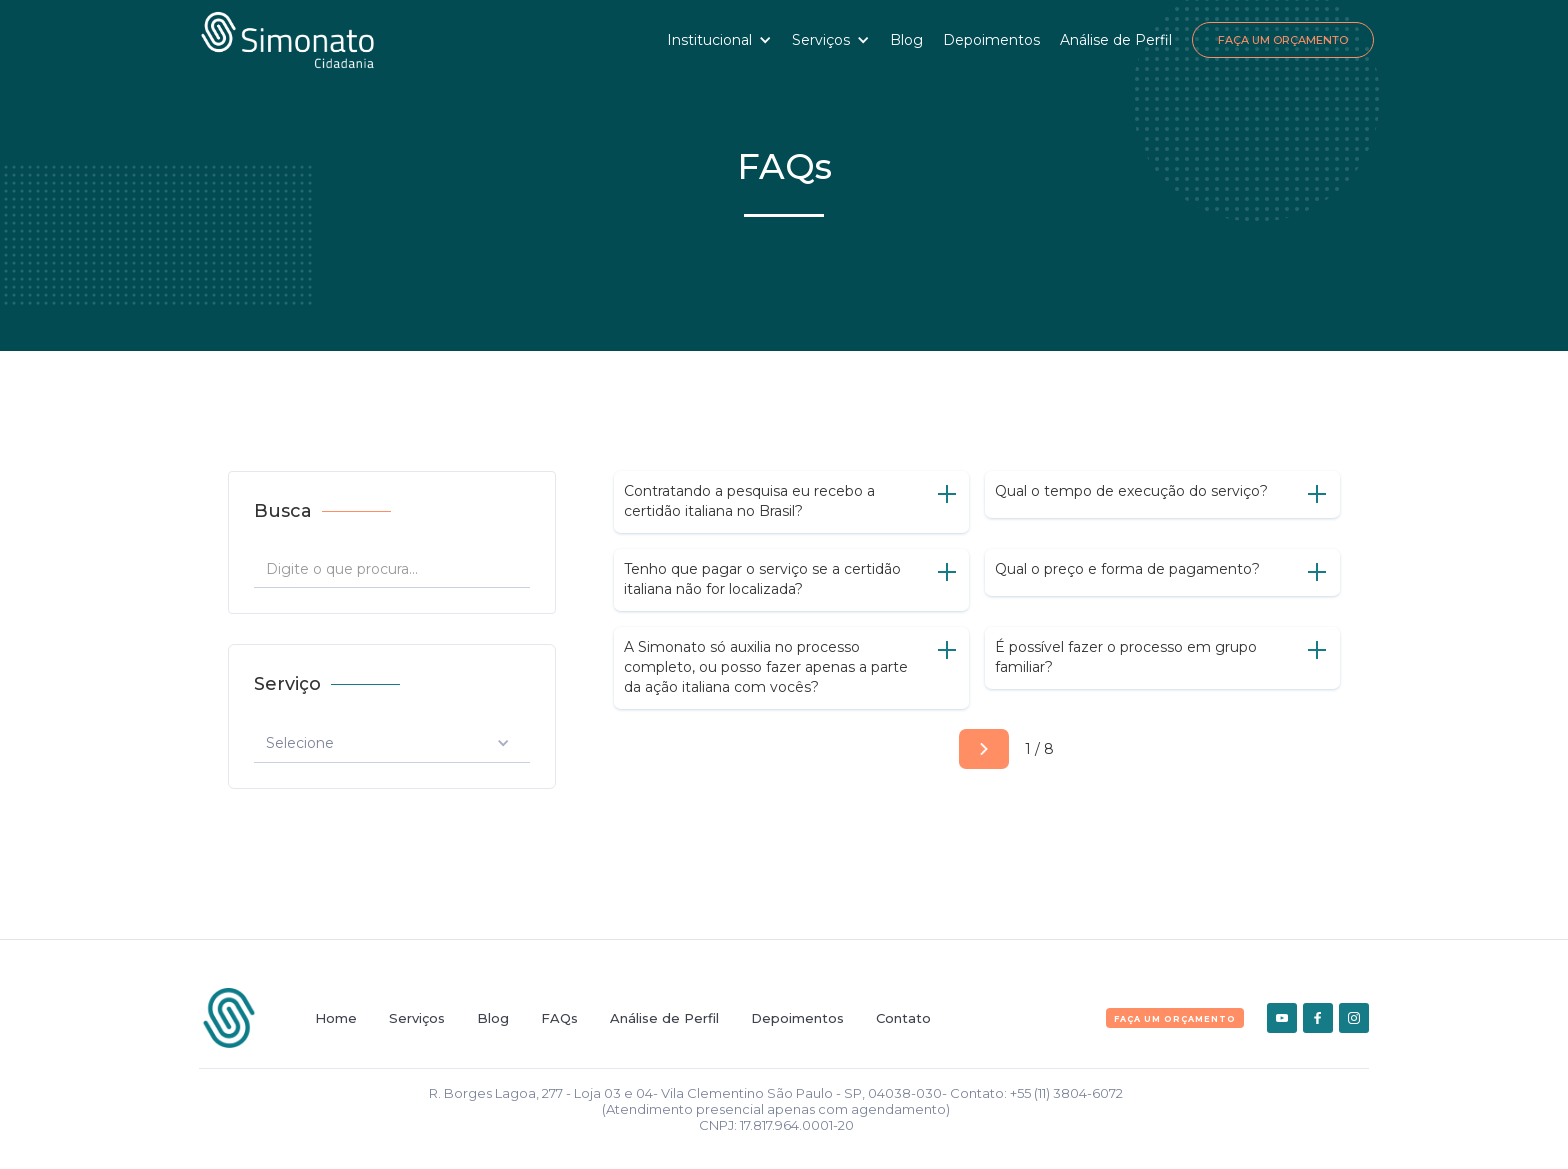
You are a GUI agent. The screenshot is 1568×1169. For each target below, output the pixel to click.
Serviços (417, 1018)
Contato (903, 1018)
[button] (719, 40)
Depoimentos (991, 40)
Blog (906, 40)
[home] (287, 40)
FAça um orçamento (1175, 1019)
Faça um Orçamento (1283, 40)
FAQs (559, 1018)
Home (336, 1018)
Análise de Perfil (1116, 40)
